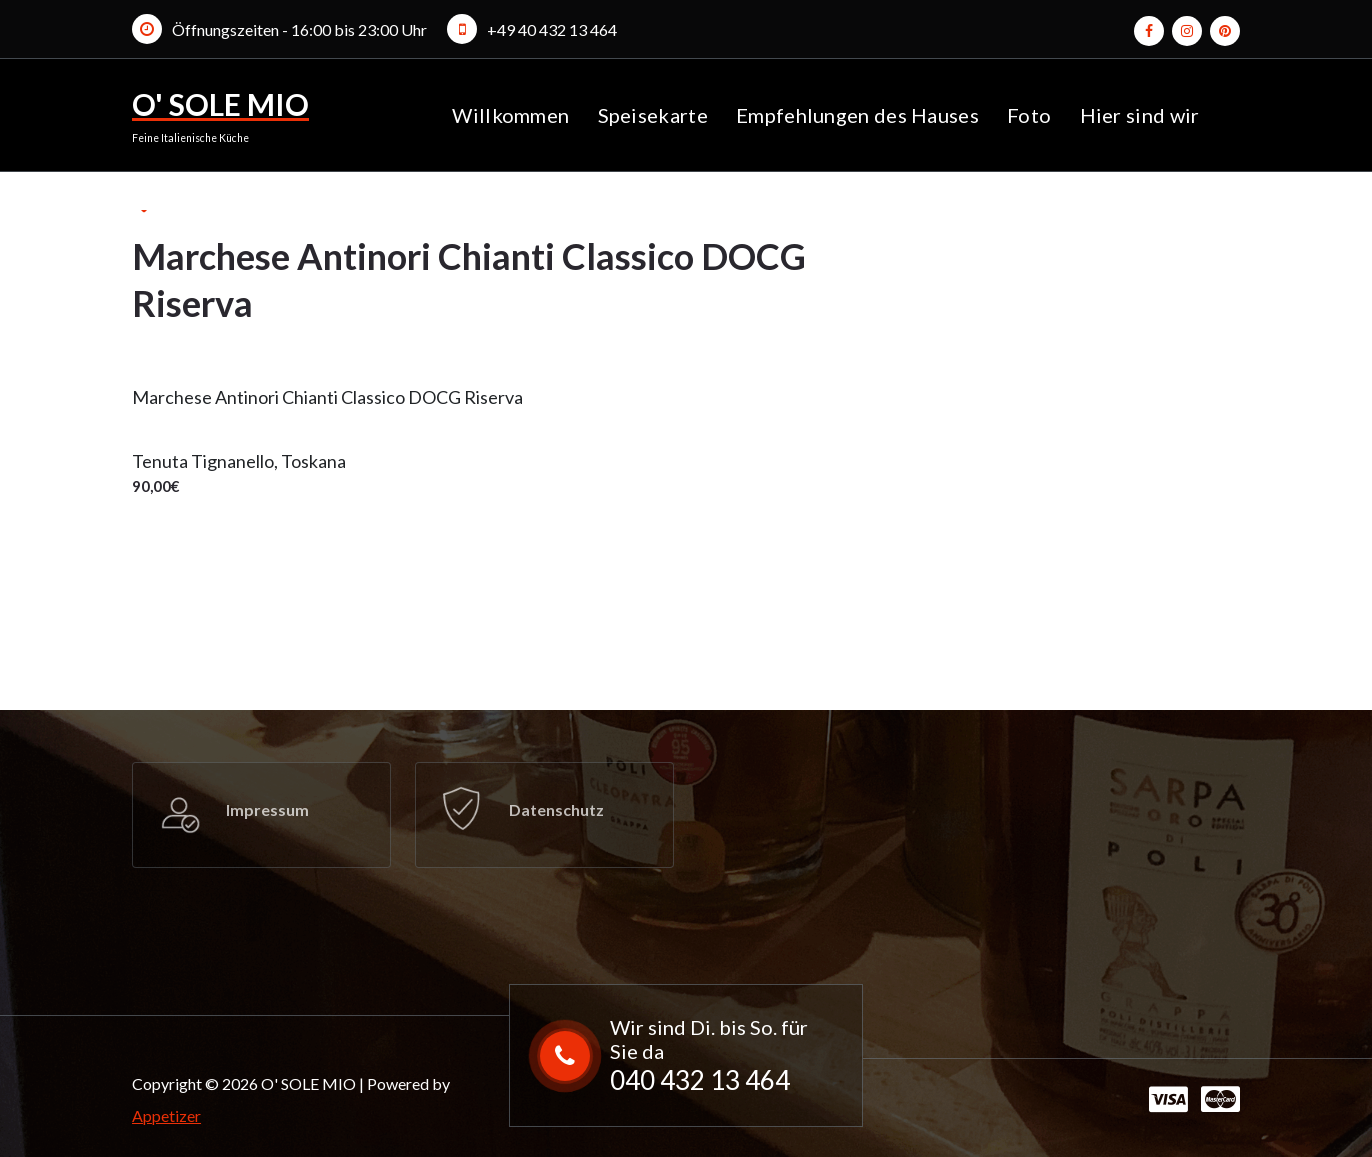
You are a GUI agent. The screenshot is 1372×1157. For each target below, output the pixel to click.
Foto (1029, 115)
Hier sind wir (1140, 115)
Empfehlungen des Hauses (857, 115)
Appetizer (166, 1115)
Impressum (267, 809)
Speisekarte (653, 115)
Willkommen (510, 115)
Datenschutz (556, 809)
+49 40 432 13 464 (552, 29)
